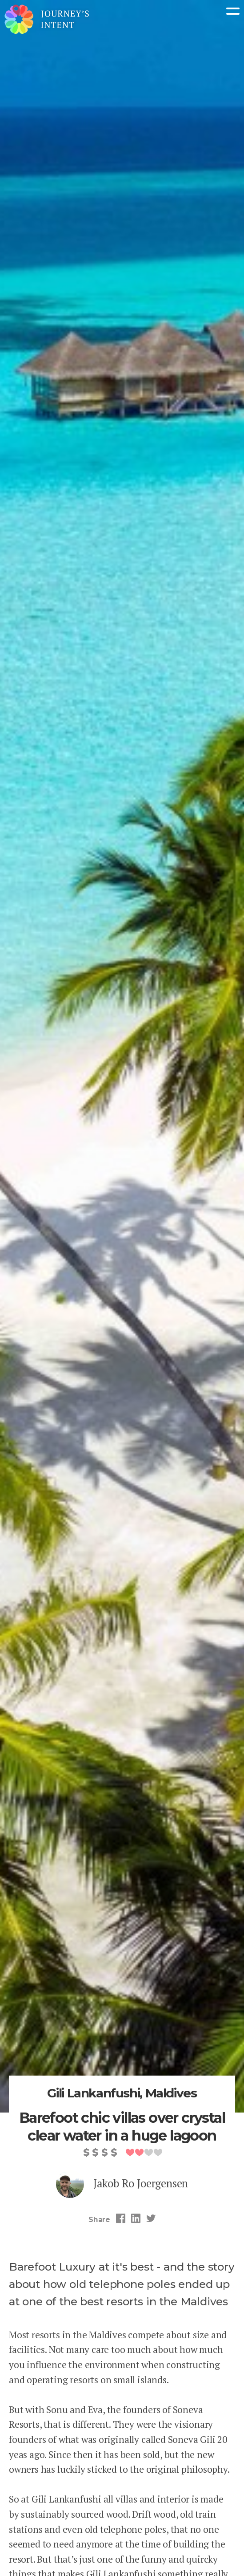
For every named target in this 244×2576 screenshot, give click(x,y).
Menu (233, 11)
